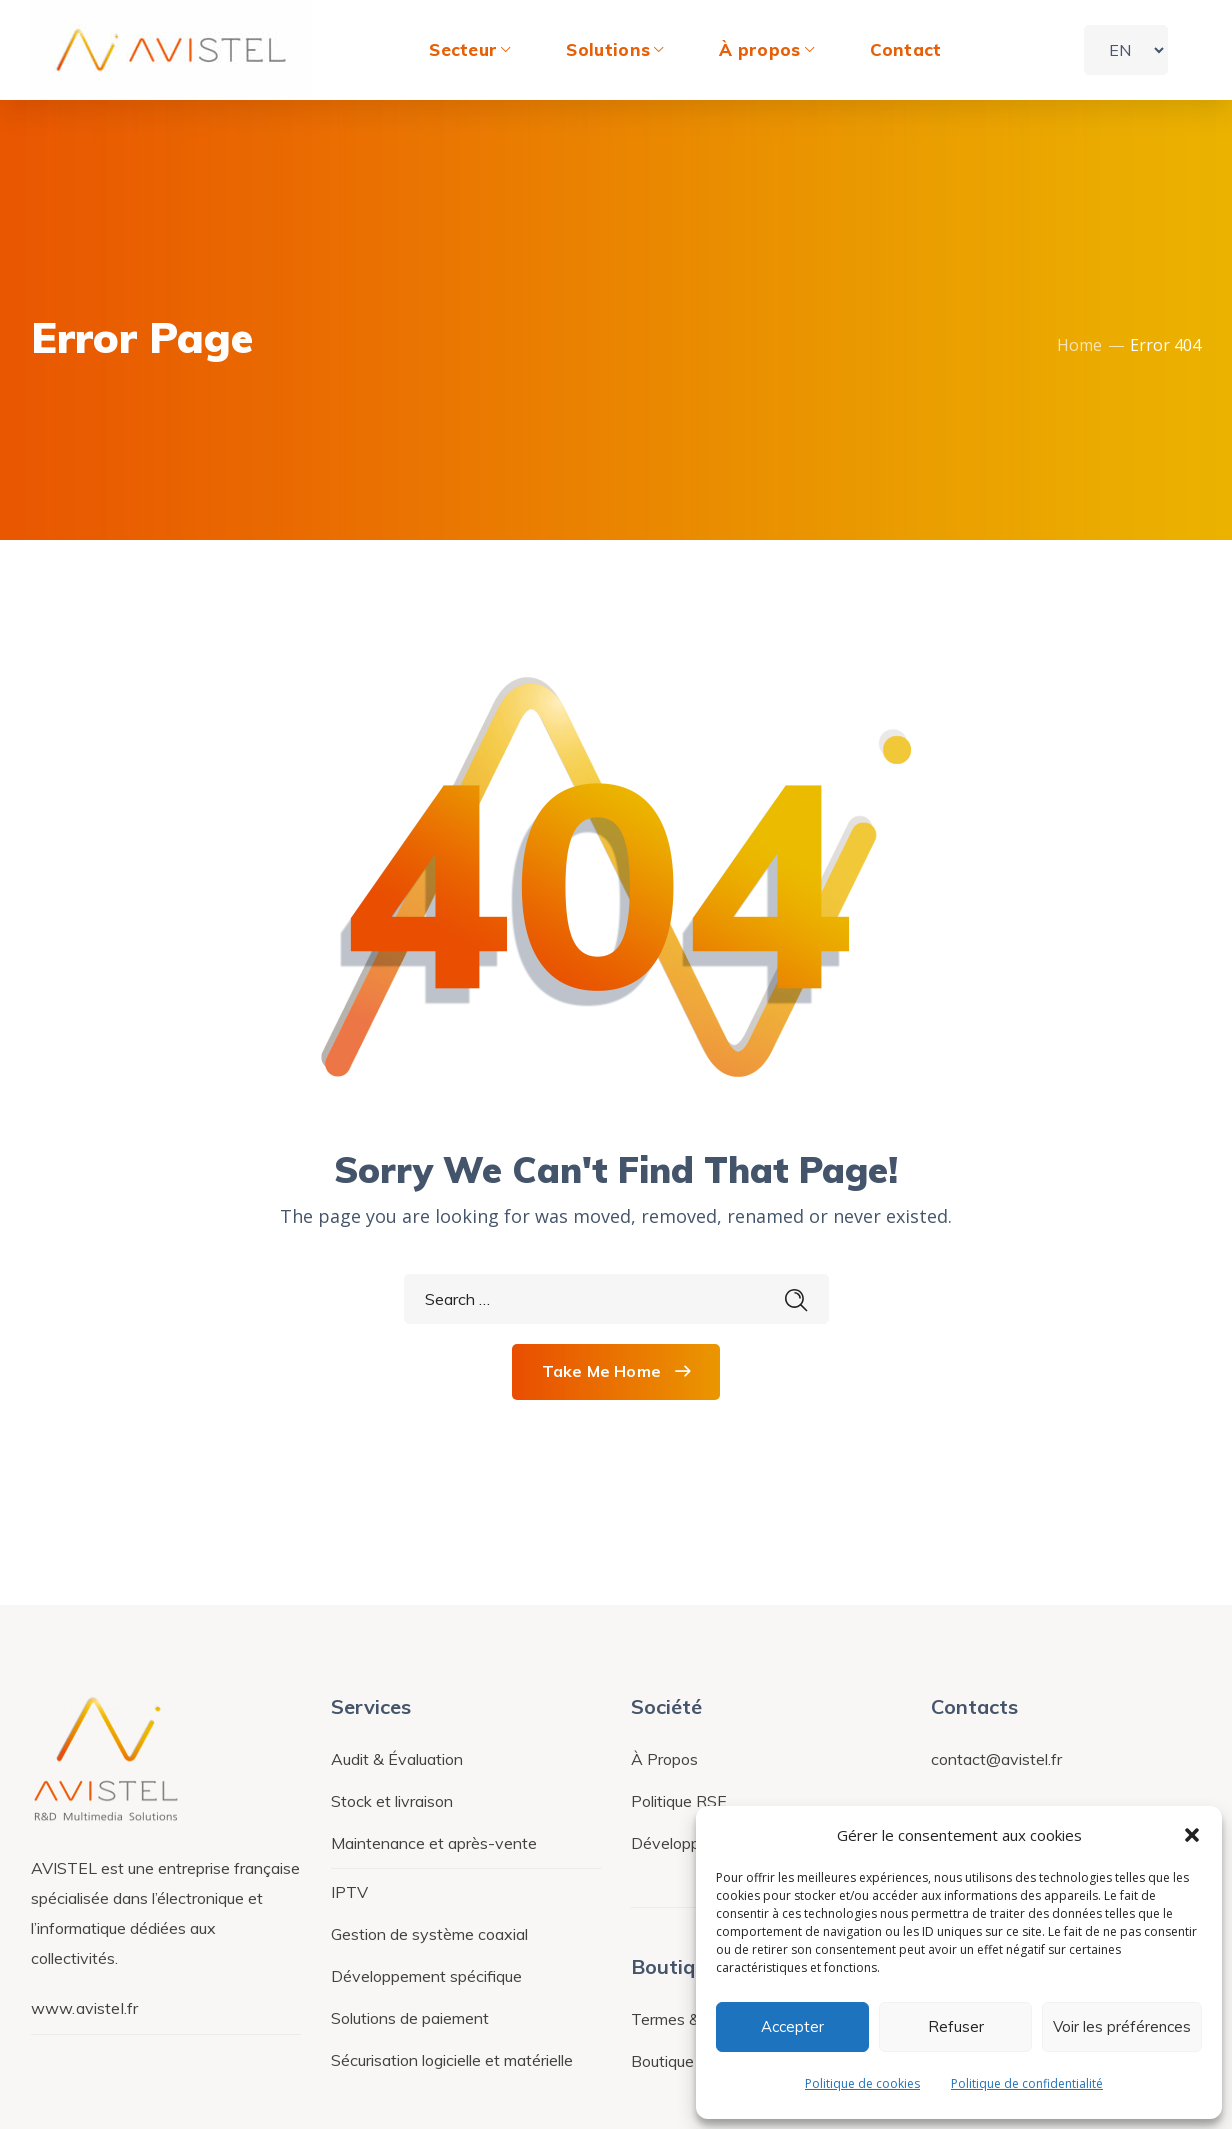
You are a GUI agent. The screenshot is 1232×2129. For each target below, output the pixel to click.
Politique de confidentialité (1027, 2083)
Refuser (956, 2026)
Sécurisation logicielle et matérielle (452, 2060)
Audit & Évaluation (397, 1759)
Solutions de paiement (410, 2018)
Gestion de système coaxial (429, 1934)
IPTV (349, 1892)
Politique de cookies (862, 2083)
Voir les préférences (1122, 2026)
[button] (1192, 1835)
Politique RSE (679, 1801)
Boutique (662, 2061)
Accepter (792, 2026)
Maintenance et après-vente (434, 1843)
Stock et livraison (392, 1801)
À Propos (664, 1759)
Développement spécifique (426, 1976)
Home (1079, 345)
